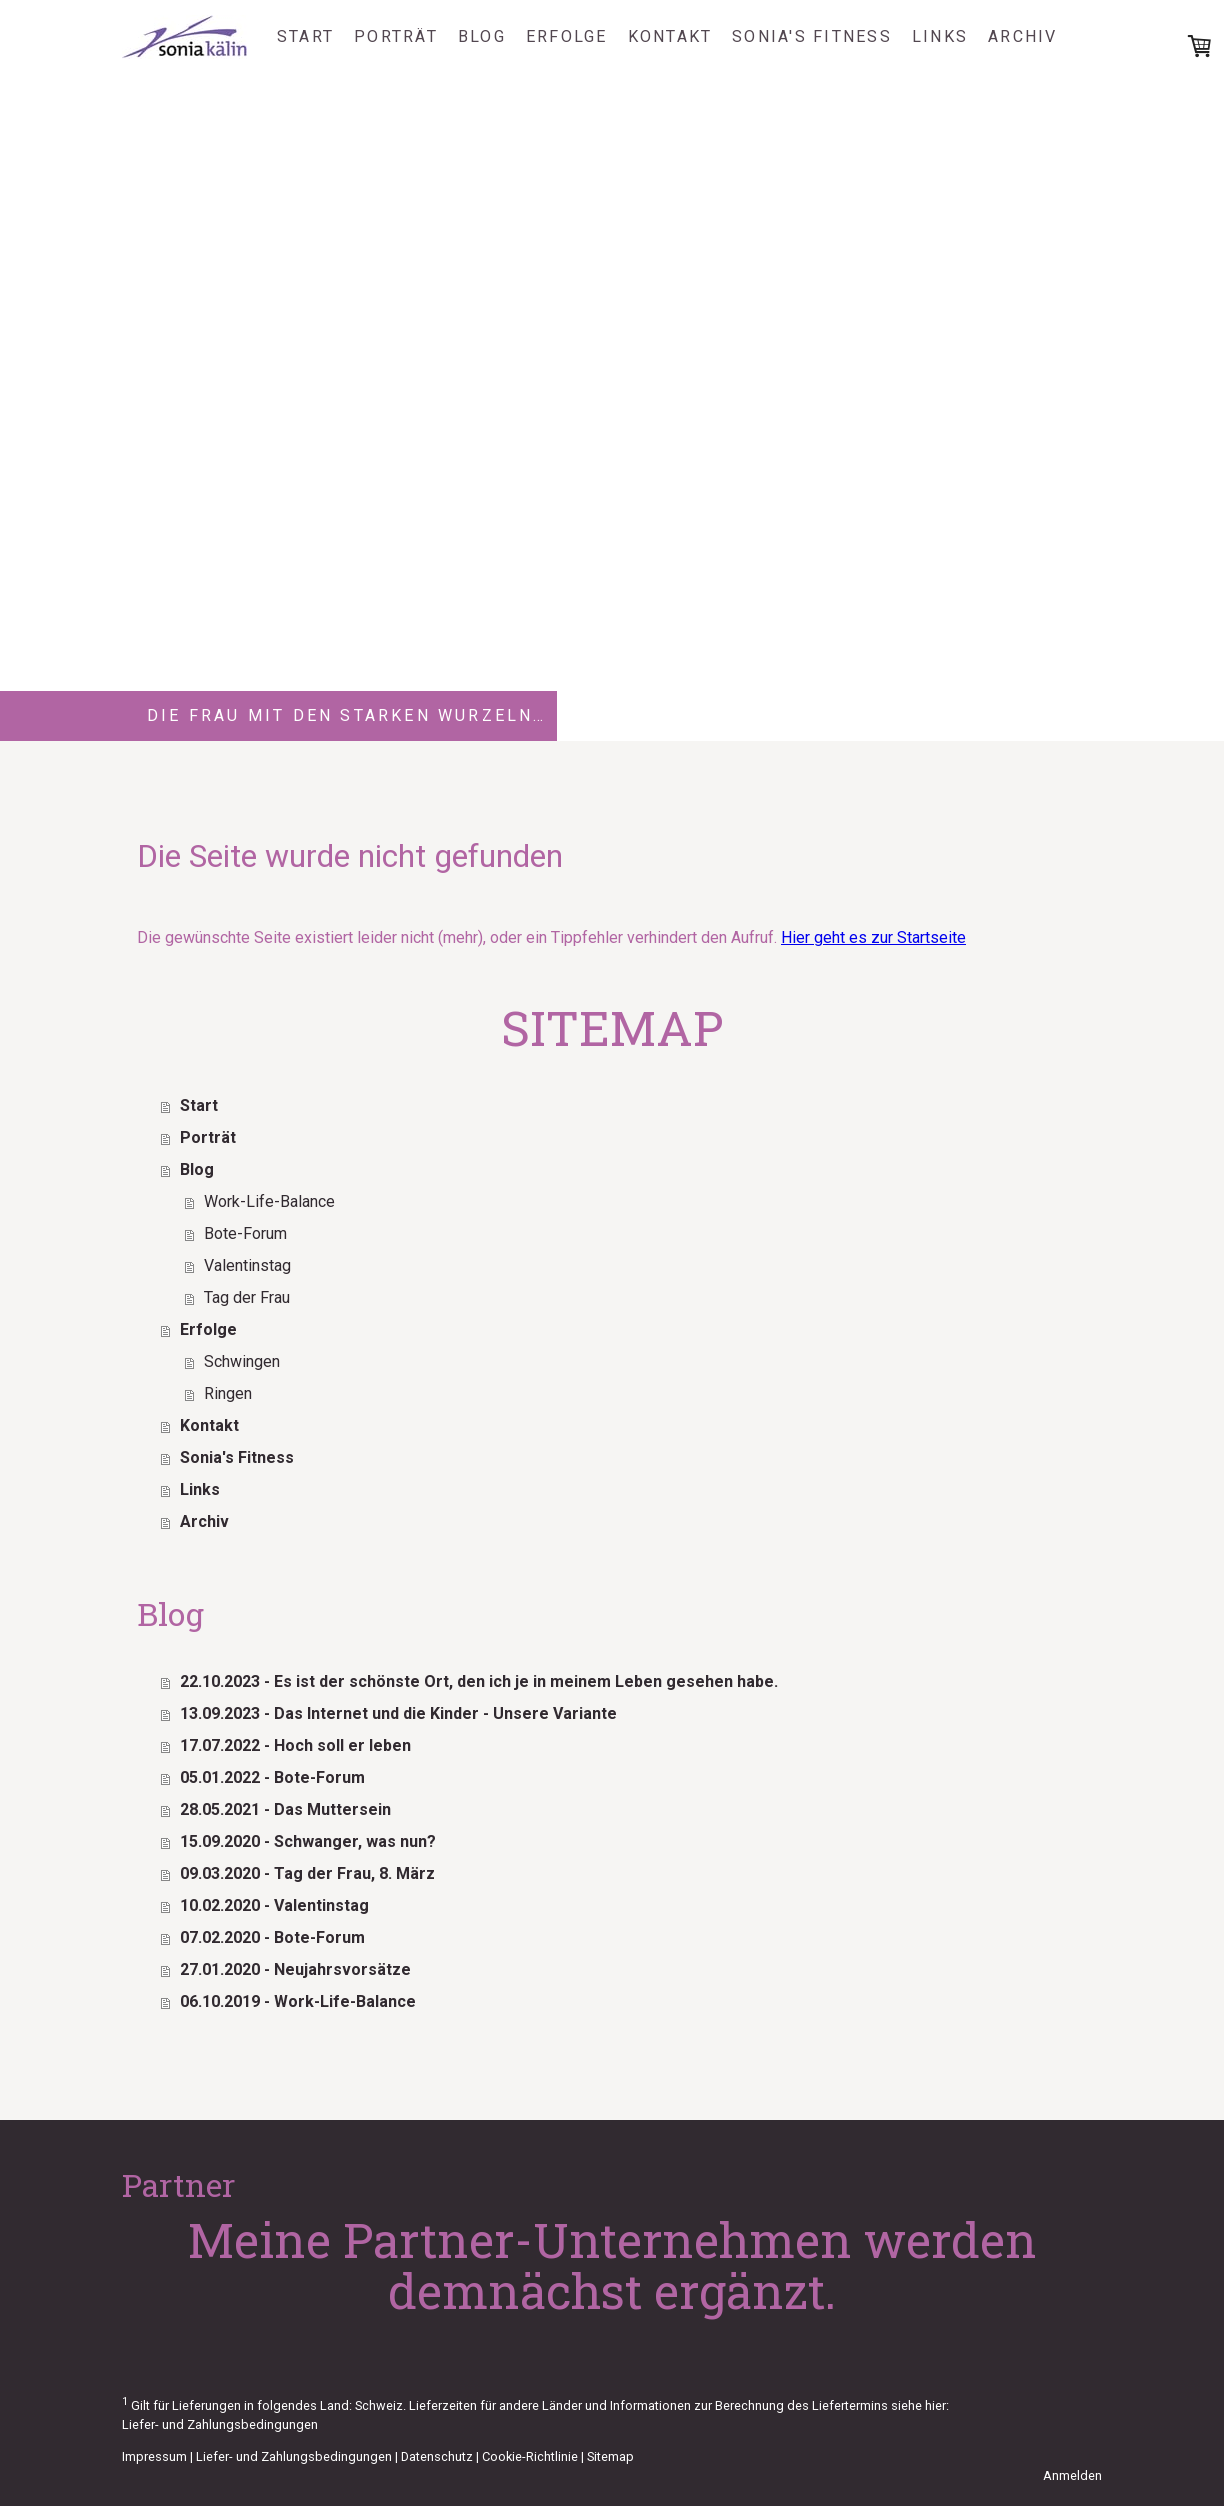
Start (305, 36)
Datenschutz (437, 2456)
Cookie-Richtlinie (530, 2456)
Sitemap (610, 2456)
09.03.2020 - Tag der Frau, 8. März (307, 1873)
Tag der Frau (247, 1297)
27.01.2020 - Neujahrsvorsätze (295, 1969)
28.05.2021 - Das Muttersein (285, 1809)
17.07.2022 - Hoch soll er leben (295, 1745)
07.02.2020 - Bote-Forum (272, 1937)
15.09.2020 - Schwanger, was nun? (308, 1841)
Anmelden (1072, 2475)
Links (940, 36)
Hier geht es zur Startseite (873, 937)
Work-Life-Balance (269, 1201)
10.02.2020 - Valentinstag (274, 1905)
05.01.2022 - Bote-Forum (272, 1777)
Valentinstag (247, 1265)
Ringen (228, 1393)
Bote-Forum (245, 1233)
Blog (482, 36)
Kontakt (670, 36)
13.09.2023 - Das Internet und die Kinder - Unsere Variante (398, 1713)
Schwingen (242, 1361)
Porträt (396, 36)
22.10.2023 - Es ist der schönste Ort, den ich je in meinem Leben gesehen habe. (479, 1681)
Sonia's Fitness (812, 36)
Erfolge (567, 36)
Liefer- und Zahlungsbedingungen (220, 2424)
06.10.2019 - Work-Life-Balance (298, 2001)
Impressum (154, 2456)
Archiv (1022, 36)
